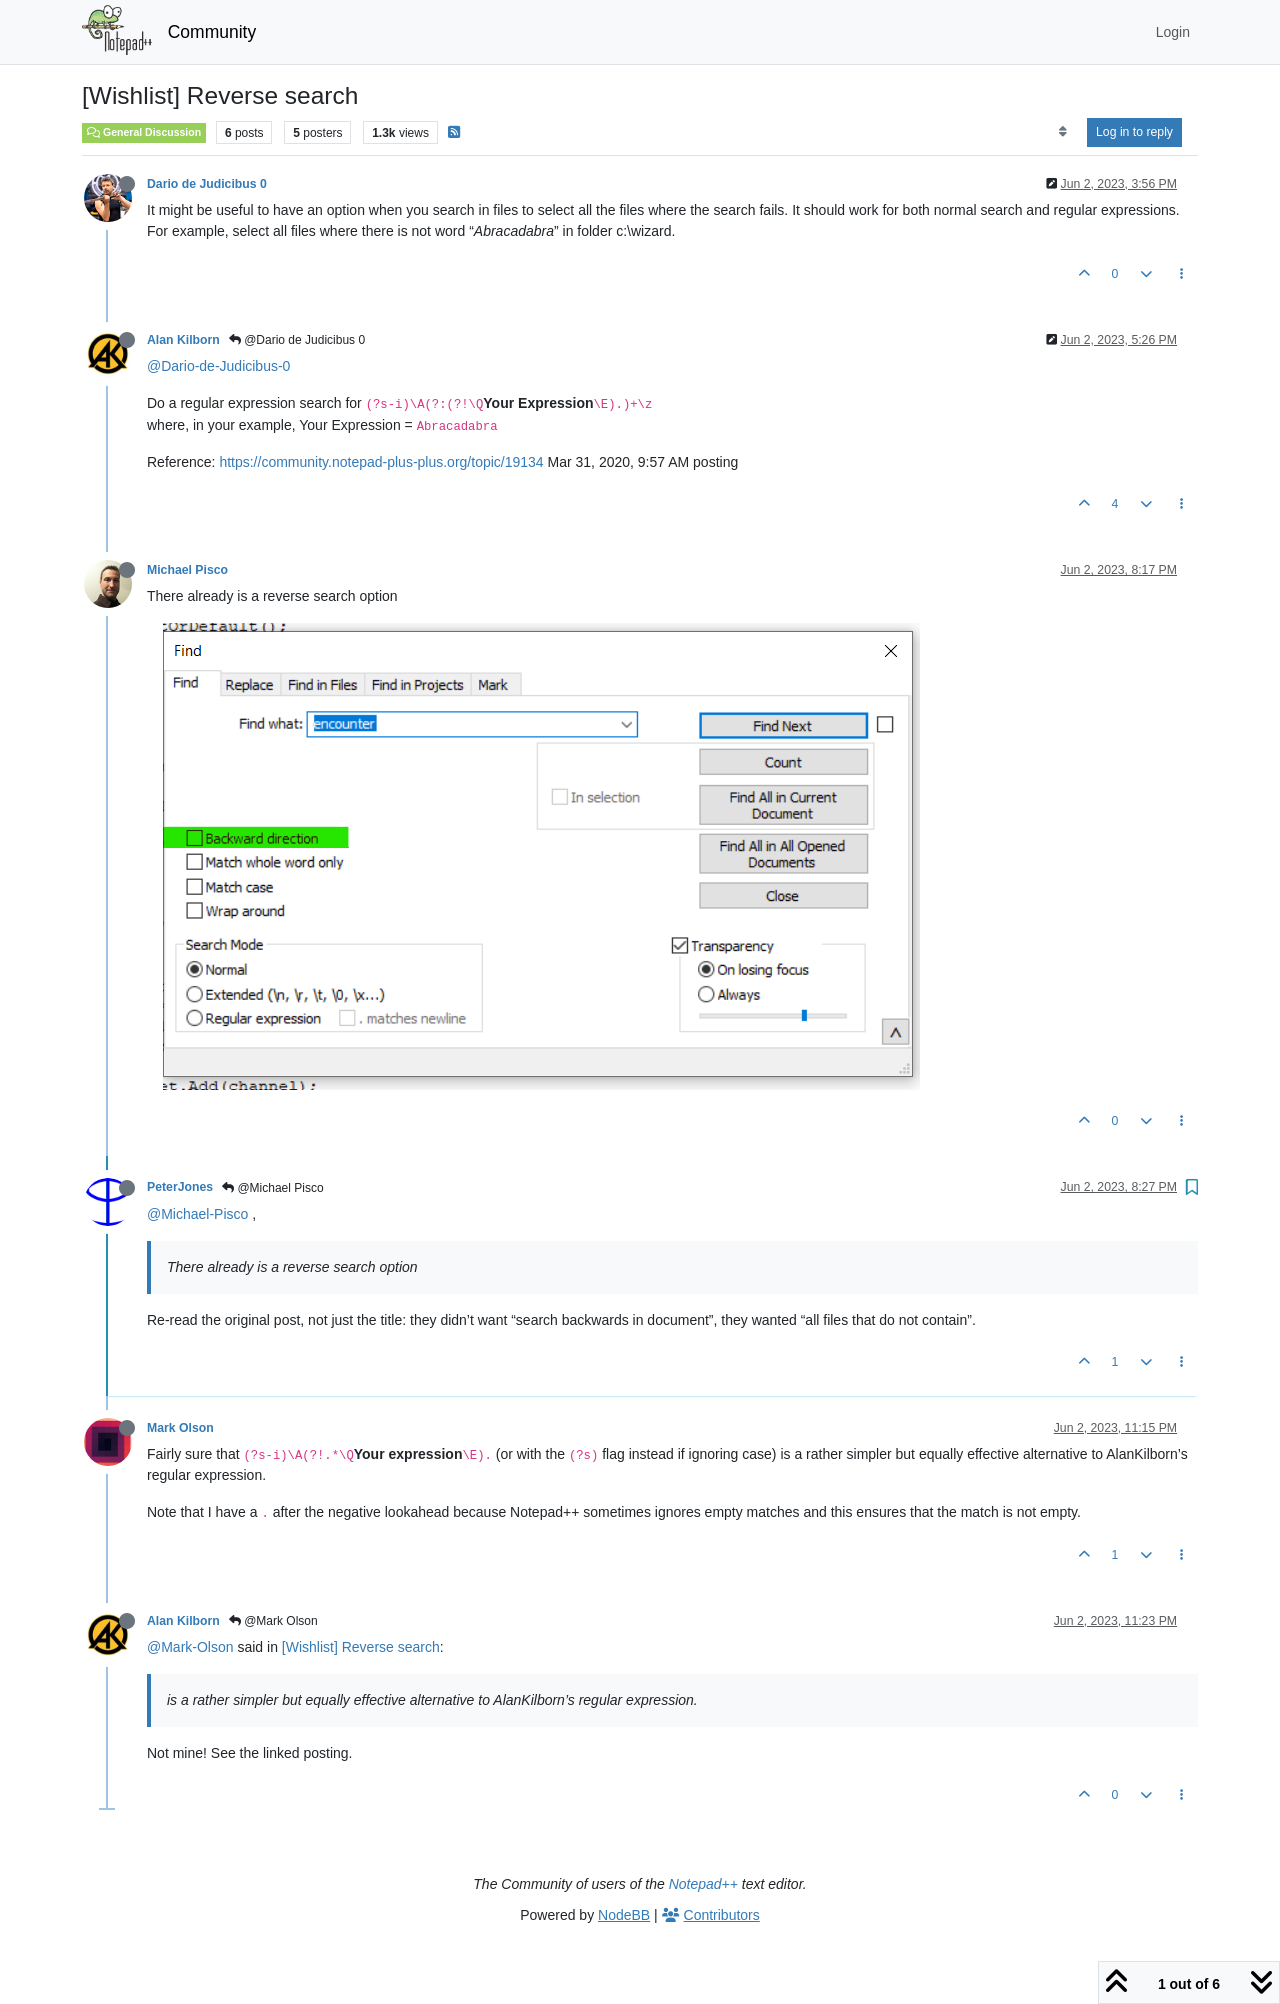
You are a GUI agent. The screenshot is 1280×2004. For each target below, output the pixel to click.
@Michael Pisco (273, 1188)
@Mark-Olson (190, 1647)
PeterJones (180, 1187)
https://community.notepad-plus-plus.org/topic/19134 (381, 462)
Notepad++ (703, 1884)
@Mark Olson (273, 1621)
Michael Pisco (187, 570)
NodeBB (624, 1915)
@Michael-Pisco (197, 1214)
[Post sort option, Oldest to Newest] (1062, 132)
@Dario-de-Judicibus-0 (218, 366)
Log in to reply (1134, 132)
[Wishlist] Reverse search (361, 1647)
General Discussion (144, 132)
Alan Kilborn (183, 340)
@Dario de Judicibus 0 (297, 340)
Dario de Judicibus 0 (207, 184)
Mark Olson (180, 1428)
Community (212, 32)
